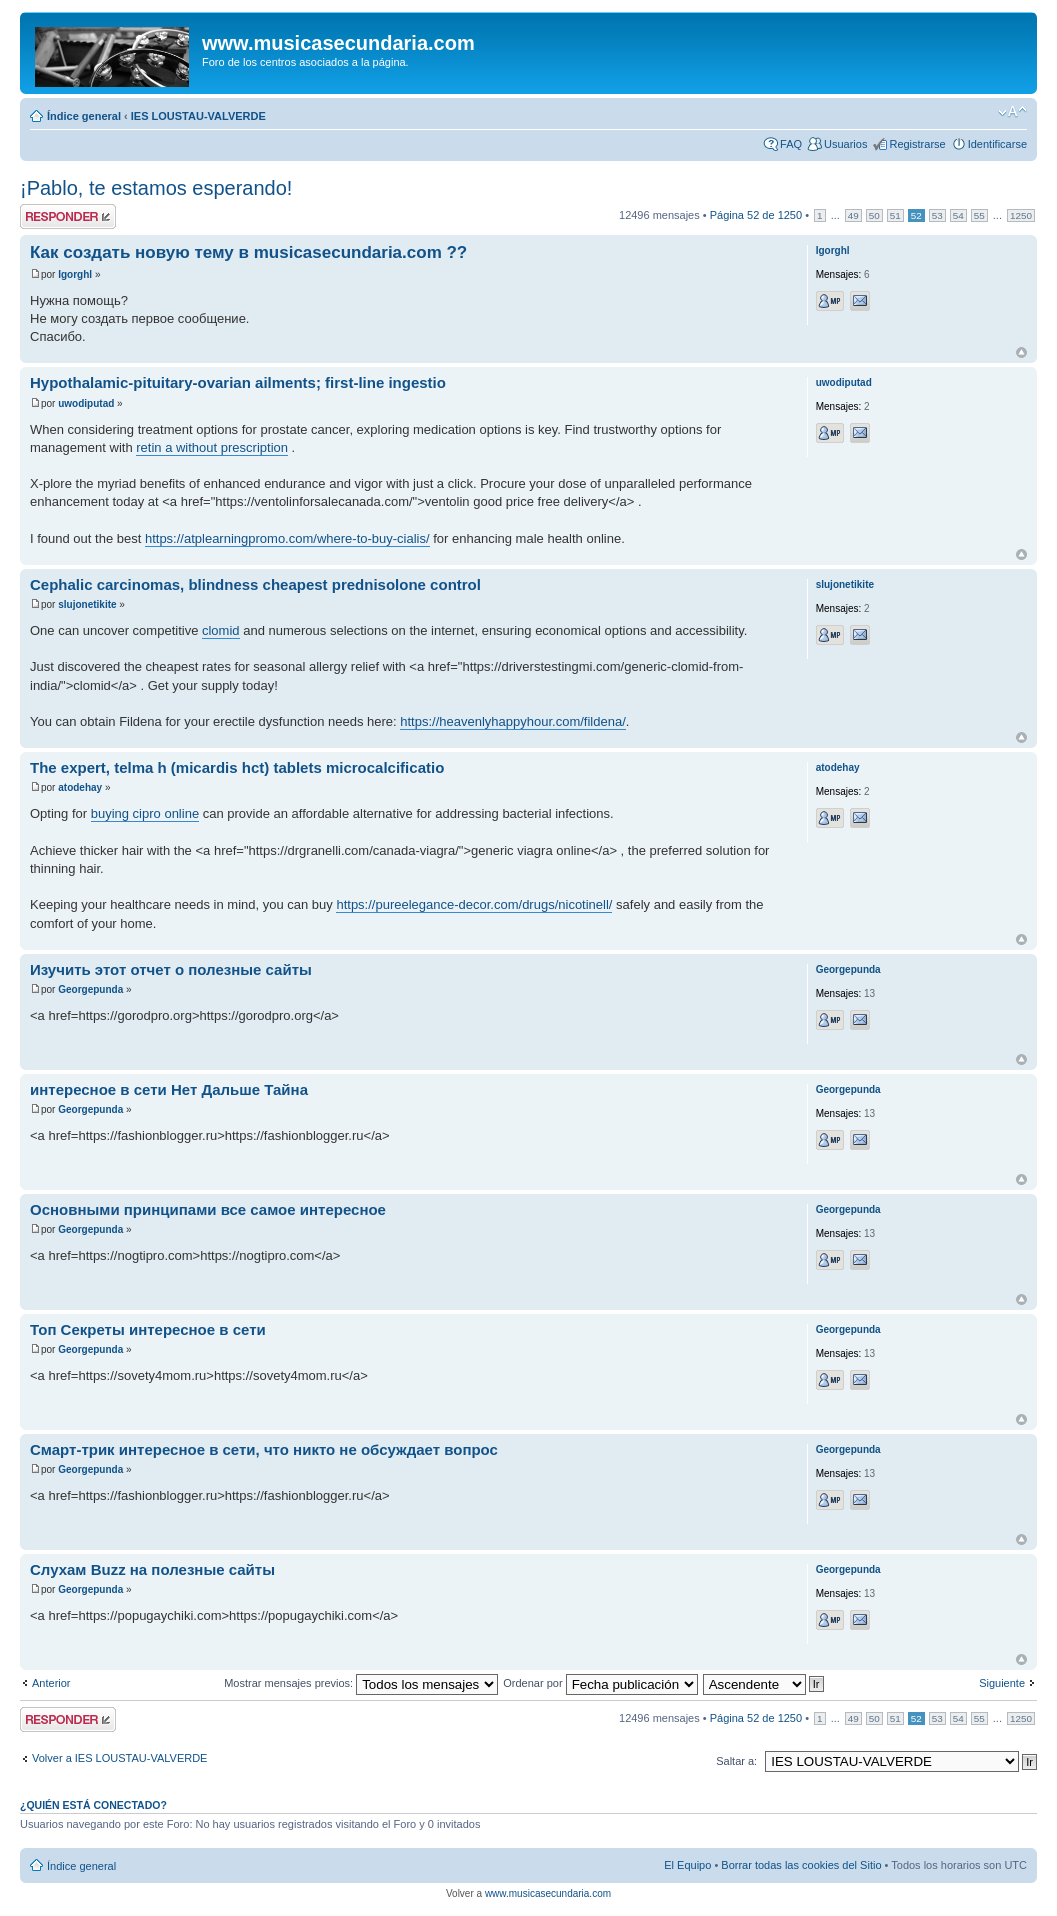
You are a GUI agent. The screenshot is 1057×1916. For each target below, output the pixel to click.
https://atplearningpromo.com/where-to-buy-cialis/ (287, 538)
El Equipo (687, 1865)
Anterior (51, 1683)
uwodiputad (86, 403)
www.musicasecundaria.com (548, 1893)
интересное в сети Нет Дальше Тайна (169, 1089)
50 (874, 215)
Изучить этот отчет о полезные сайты (171, 969)
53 (937, 215)
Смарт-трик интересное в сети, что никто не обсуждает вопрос (264, 1449)
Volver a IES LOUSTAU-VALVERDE (119, 1758)
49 (853, 215)
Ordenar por (600, 1683)
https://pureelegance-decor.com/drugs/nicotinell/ (474, 904)
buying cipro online (145, 813)
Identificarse (997, 144)
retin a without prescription (212, 447)
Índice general (84, 116)
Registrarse (917, 144)
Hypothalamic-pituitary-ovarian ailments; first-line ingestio (238, 382)
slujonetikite (87, 604)
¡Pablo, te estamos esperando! (156, 188)
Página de (756, 215)
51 (895, 215)
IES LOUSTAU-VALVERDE (198, 116)
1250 (1021, 215)
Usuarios (845, 144)
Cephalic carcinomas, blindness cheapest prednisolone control (255, 584)
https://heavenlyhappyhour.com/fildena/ (512, 721)
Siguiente (1002, 1683)
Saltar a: (736, 1761)
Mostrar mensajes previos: (361, 1683)
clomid (221, 630)
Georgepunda (90, 989)
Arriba (1021, 352)
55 (979, 215)
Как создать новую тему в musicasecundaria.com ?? (248, 252)
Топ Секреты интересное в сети (148, 1329)
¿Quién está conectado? (93, 1805)
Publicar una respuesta (68, 216)
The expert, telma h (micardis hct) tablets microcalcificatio (237, 767)
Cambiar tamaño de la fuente (1012, 112)
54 (958, 215)
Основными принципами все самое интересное (208, 1209)
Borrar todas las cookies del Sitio (801, 1865)
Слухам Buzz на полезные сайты (152, 1569)
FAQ (791, 144)
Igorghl (75, 274)
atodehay (80, 787)
